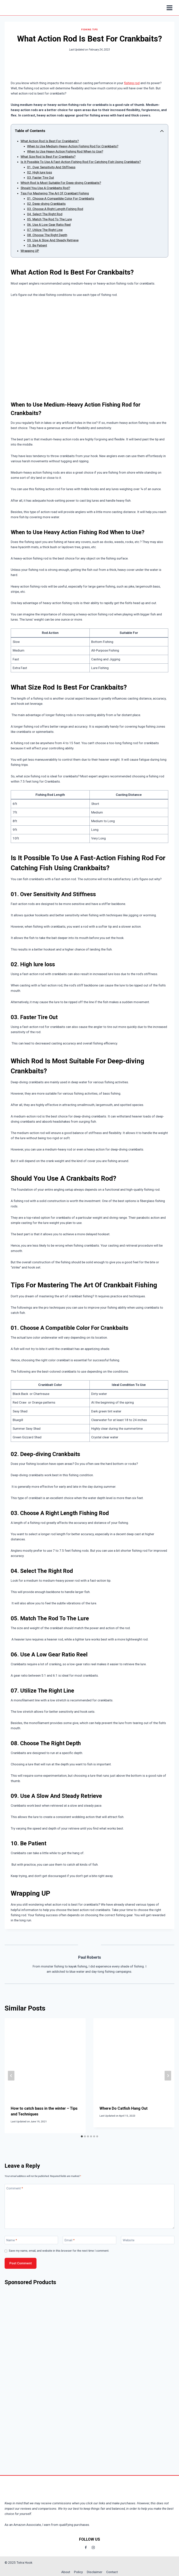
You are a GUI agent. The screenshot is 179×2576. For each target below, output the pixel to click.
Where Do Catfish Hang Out (123, 2108)
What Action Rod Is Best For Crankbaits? (50, 141)
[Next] (168, 2075)
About (65, 2572)
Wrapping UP (30, 251)
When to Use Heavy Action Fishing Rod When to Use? (65, 151)
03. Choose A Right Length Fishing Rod (55, 209)
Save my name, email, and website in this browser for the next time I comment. (59, 2250)
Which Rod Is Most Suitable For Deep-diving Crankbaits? (61, 183)
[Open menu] (169, 7)
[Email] (89, 2240)
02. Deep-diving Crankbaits (46, 204)
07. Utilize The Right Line (45, 230)
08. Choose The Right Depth (47, 235)
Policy (78, 2572)
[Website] (147, 2240)
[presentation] (45, 2058)
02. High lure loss (39, 172)
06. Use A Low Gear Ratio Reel (49, 225)
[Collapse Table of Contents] (162, 131)
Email (70, 2240)
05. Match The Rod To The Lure (49, 219)
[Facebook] (85, 2547)
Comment (14, 2188)
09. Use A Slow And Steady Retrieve (53, 240)
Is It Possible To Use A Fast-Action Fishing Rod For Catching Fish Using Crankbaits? (81, 162)
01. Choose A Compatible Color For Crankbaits (60, 198)
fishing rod (132, 83)
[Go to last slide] (11, 2075)
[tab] (82, 2136)
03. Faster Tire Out (40, 177)
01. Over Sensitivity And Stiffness (51, 167)
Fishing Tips (89, 29)
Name (11, 2240)
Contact (112, 2572)
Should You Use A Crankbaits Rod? (45, 188)
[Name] (31, 2240)
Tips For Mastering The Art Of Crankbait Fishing (55, 193)
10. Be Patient (37, 245)
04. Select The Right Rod (44, 214)
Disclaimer (94, 2572)
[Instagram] (93, 2547)
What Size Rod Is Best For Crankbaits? (48, 157)
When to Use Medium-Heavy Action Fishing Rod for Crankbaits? (72, 146)
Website (128, 2240)
